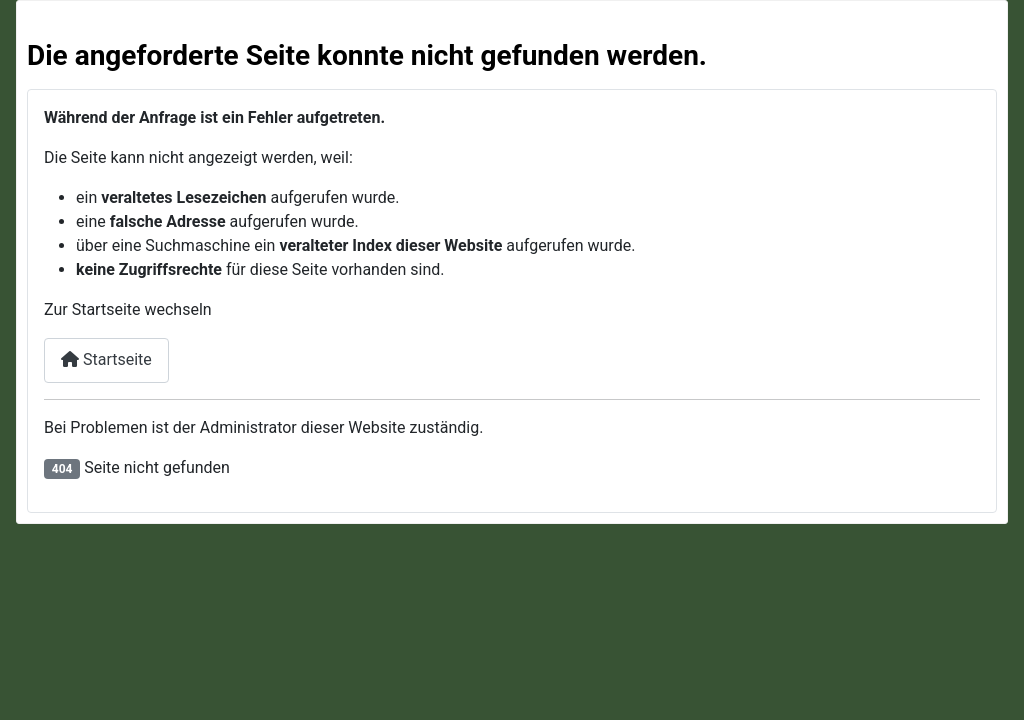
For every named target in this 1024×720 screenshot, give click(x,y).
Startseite (106, 359)
